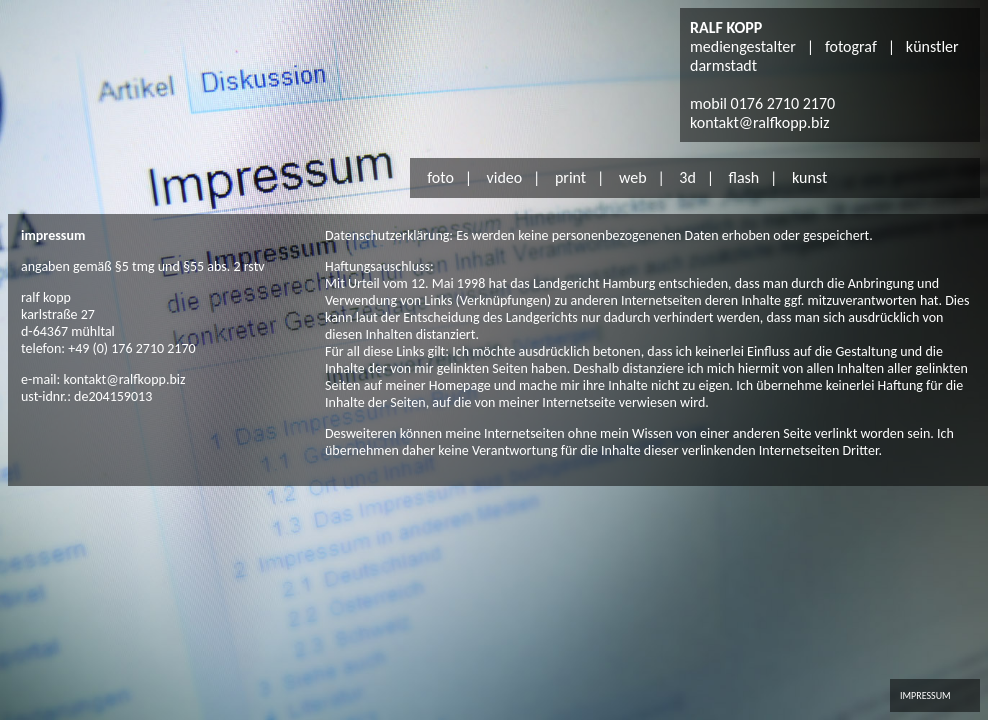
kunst (809, 177)
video (505, 177)
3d (687, 177)
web (633, 177)
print (570, 177)
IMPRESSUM (925, 695)
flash (743, 177)
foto (440, 177)
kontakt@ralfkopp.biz (759, 122)
